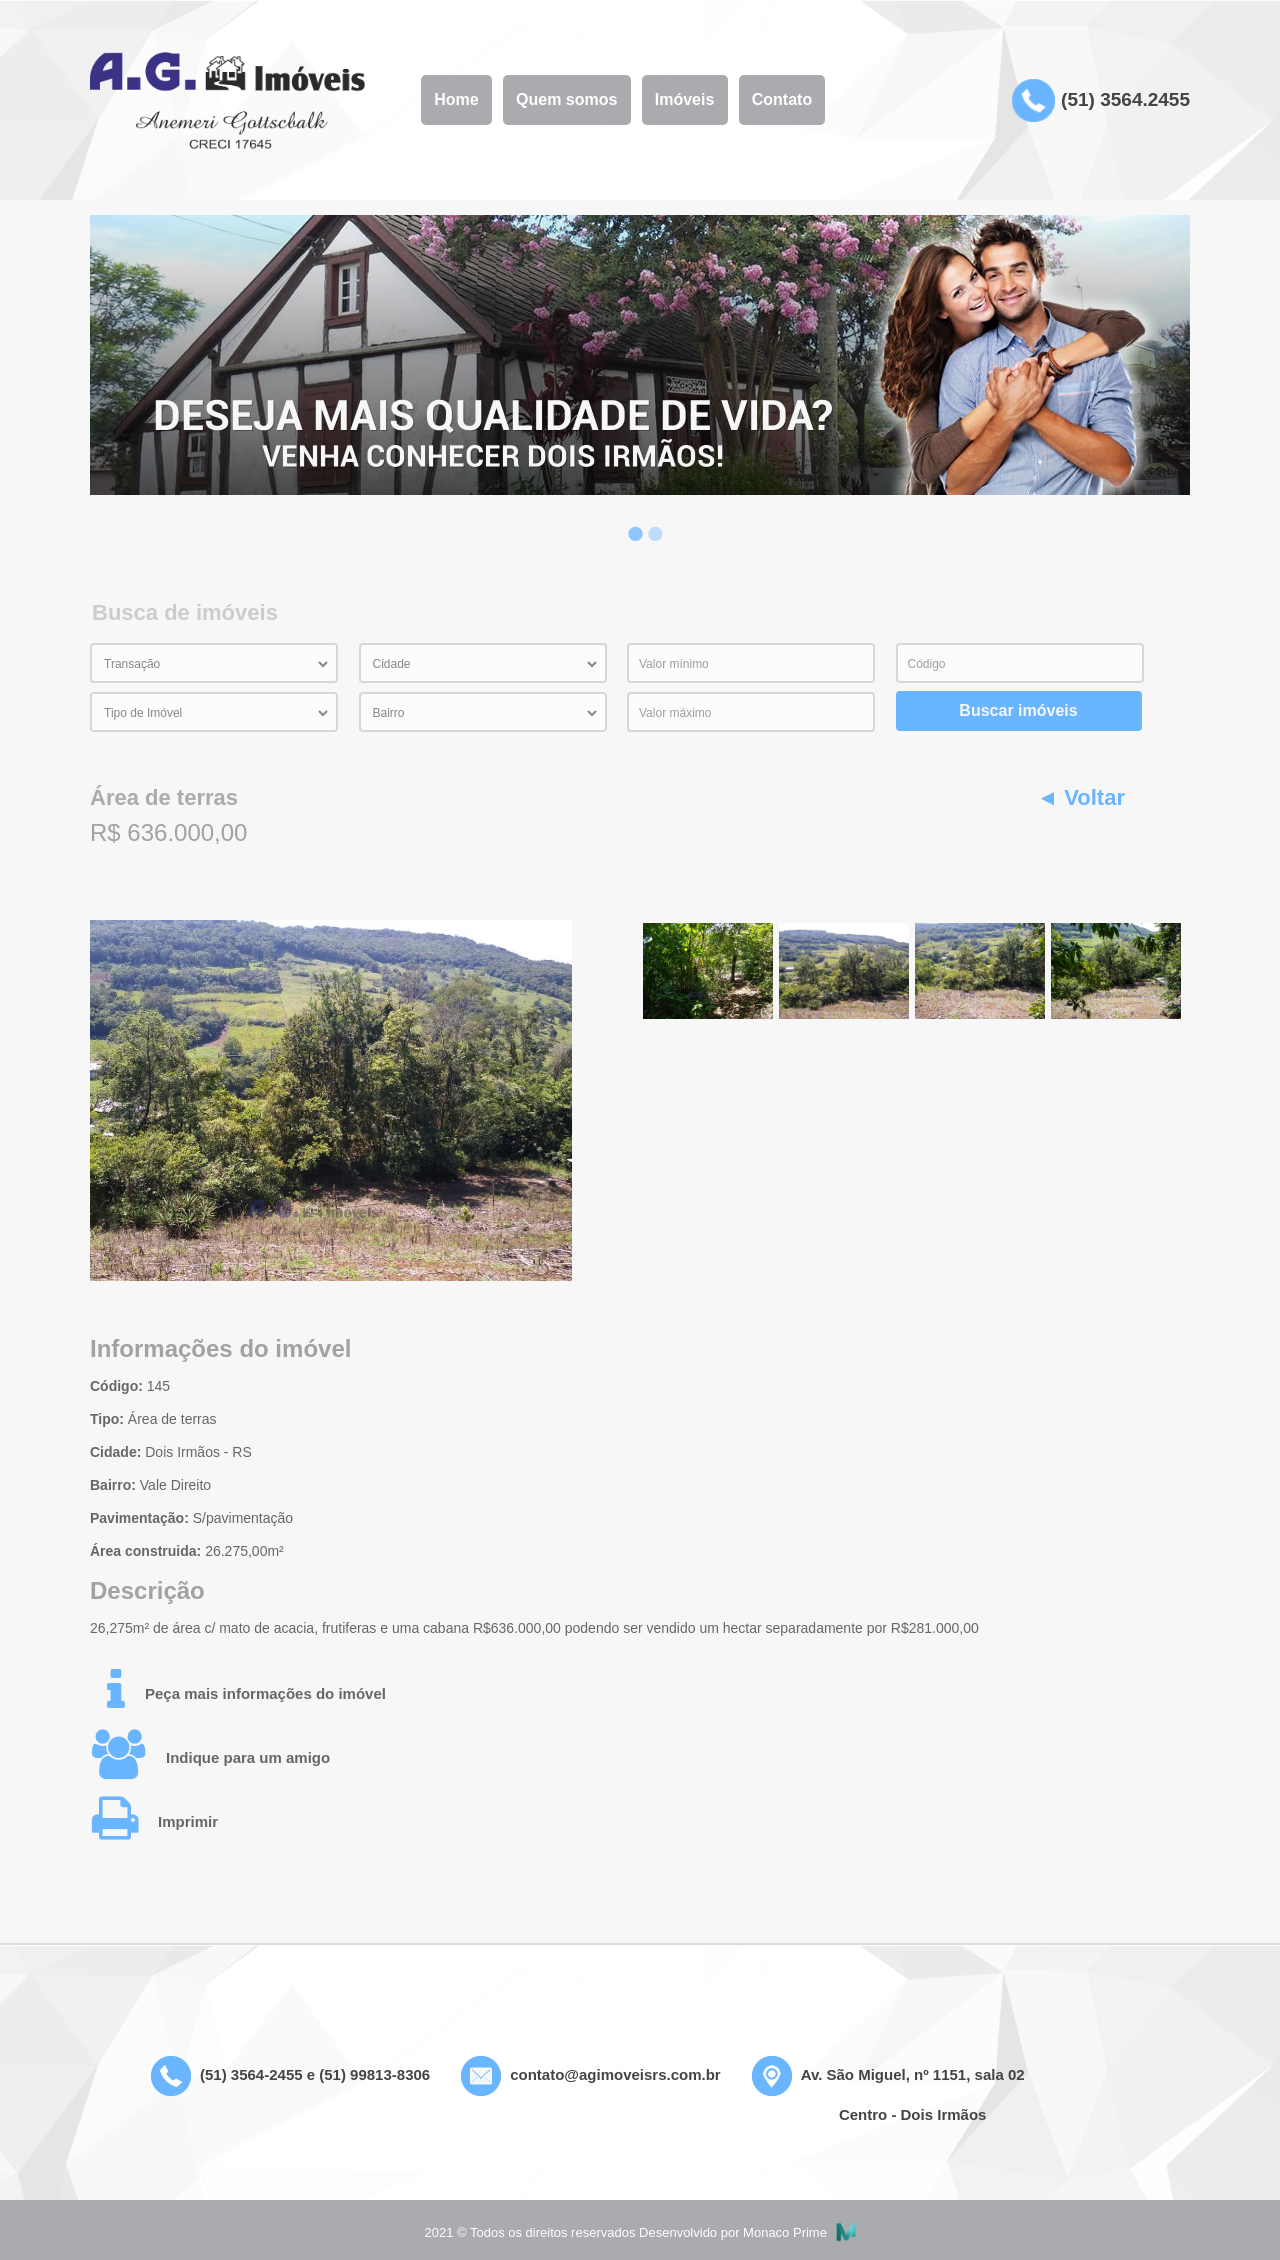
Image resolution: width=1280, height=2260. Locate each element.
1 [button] (630, 519)
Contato (782, 99)
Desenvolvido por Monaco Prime (747, 2232)
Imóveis (685, 99)
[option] (640, 355)
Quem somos (566, 99)
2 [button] (650, 519)
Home (456, 99)
